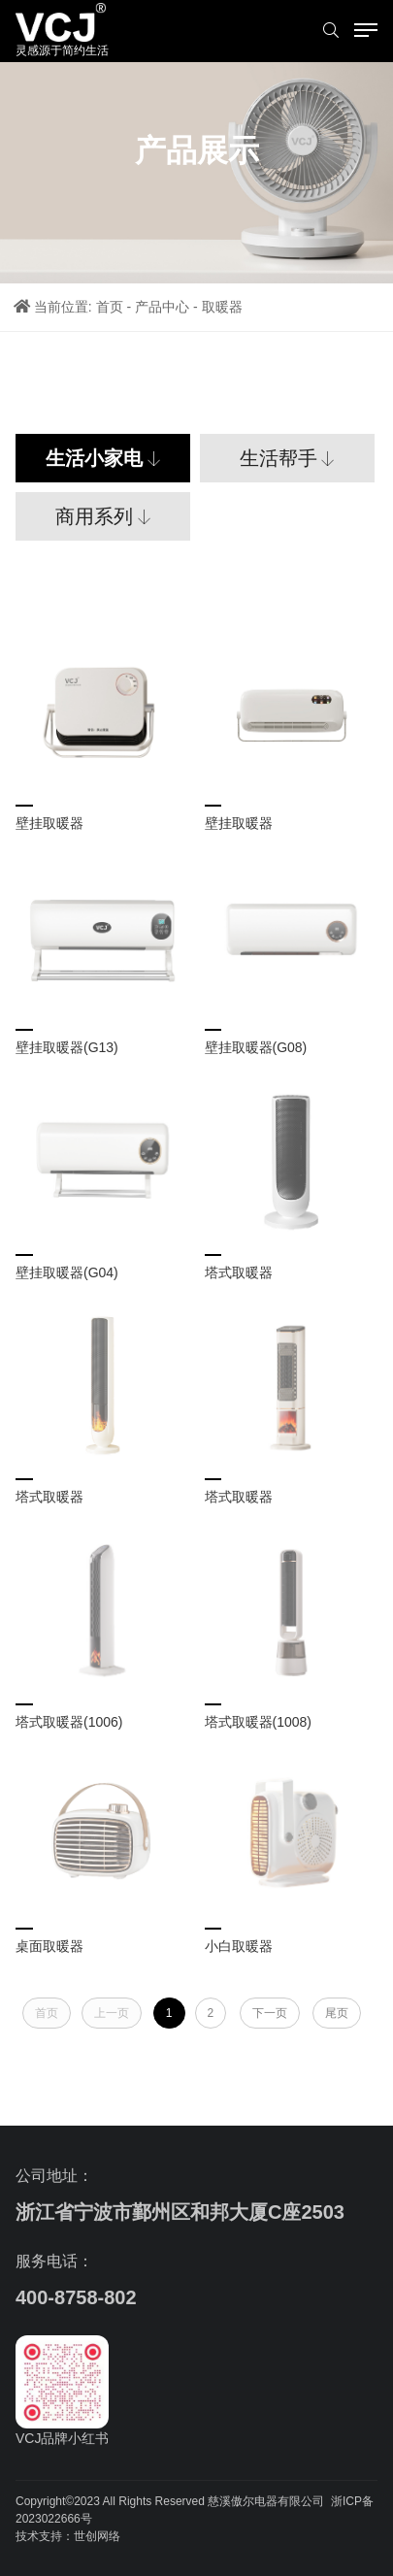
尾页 (336, 2013)
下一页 (269, 2013)
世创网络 (97, 2536)
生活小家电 (94, 458)
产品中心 (162, 306)
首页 (109, 306)
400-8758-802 (76, 2297)
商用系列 (94, 516)
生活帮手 (278, 458)
